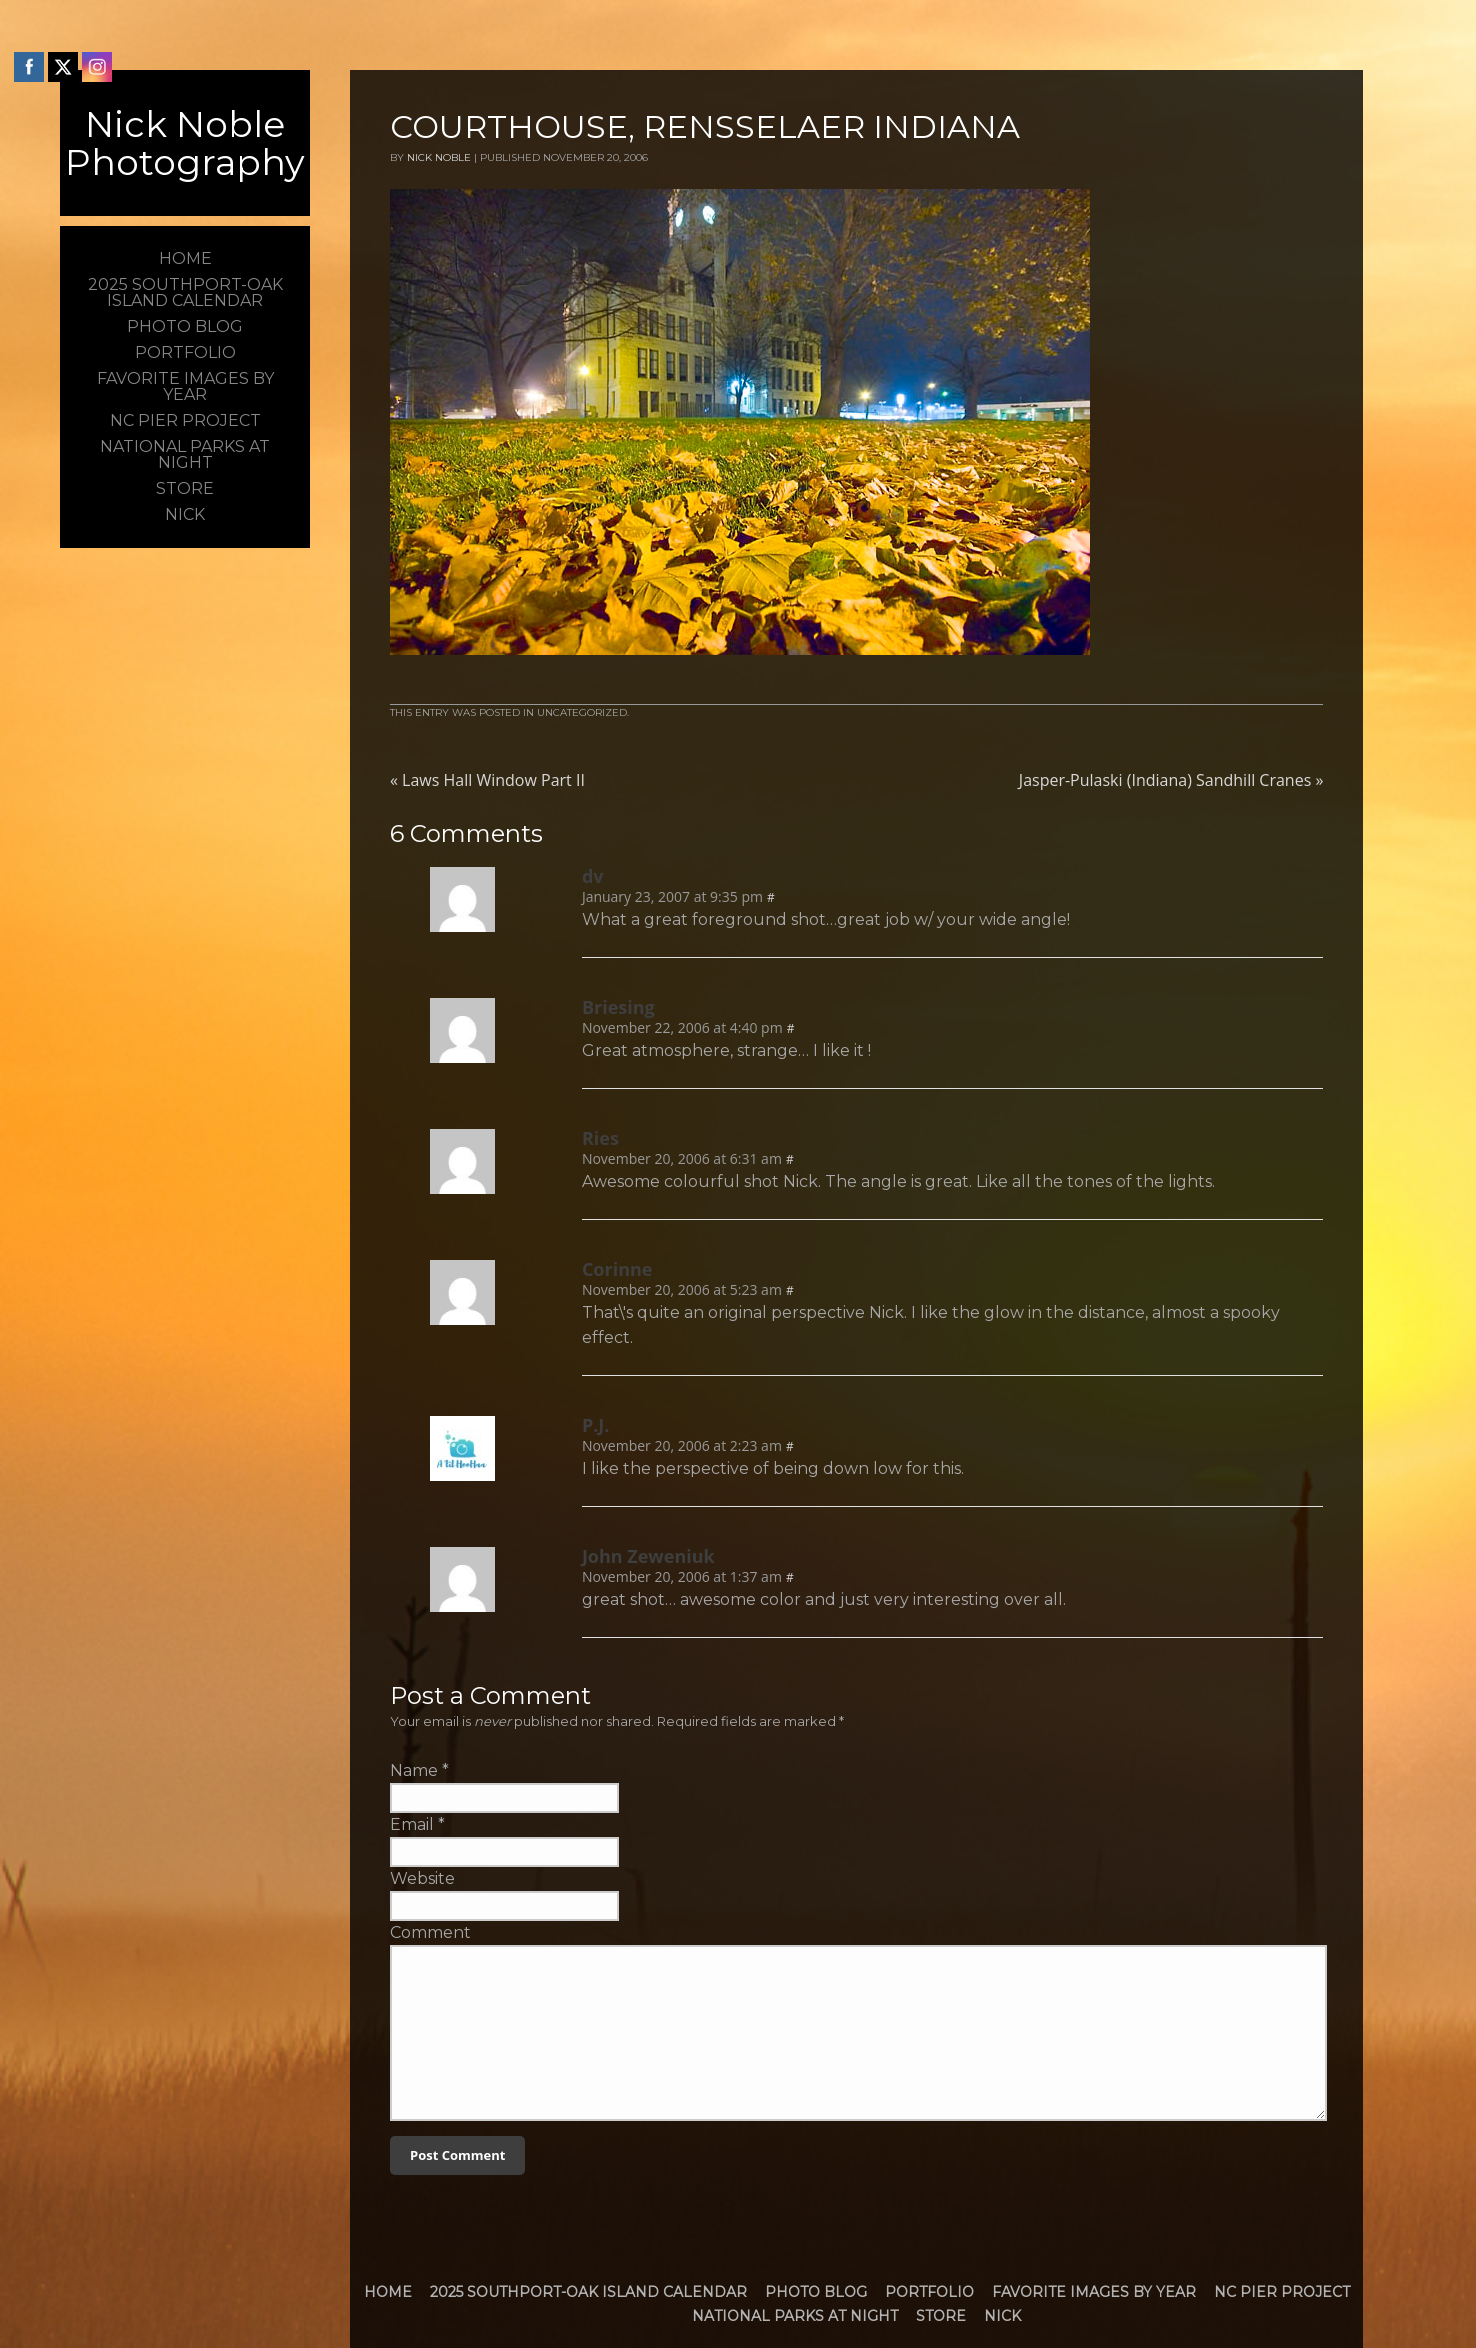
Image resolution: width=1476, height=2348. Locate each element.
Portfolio (929, 2292)
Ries (600, 1138)
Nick (1002, 2316)
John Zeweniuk (648, 1556)
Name (414, 1770)
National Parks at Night (795, 2316)
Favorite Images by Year (1094, 2292)
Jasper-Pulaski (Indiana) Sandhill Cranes (1171, 780)
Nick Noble (439, 157)
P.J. (596, 1425)
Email (412, 1824)
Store (941, 2316)
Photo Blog (816, 2292)
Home (388, 2292)
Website (422, 1878)
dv (593, 876)
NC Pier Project (1282, 2292)
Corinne (617, 1269)
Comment (430, 1932)
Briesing (618, 1007)
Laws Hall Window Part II (487, 780)
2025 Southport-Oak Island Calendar (588, 2292)
